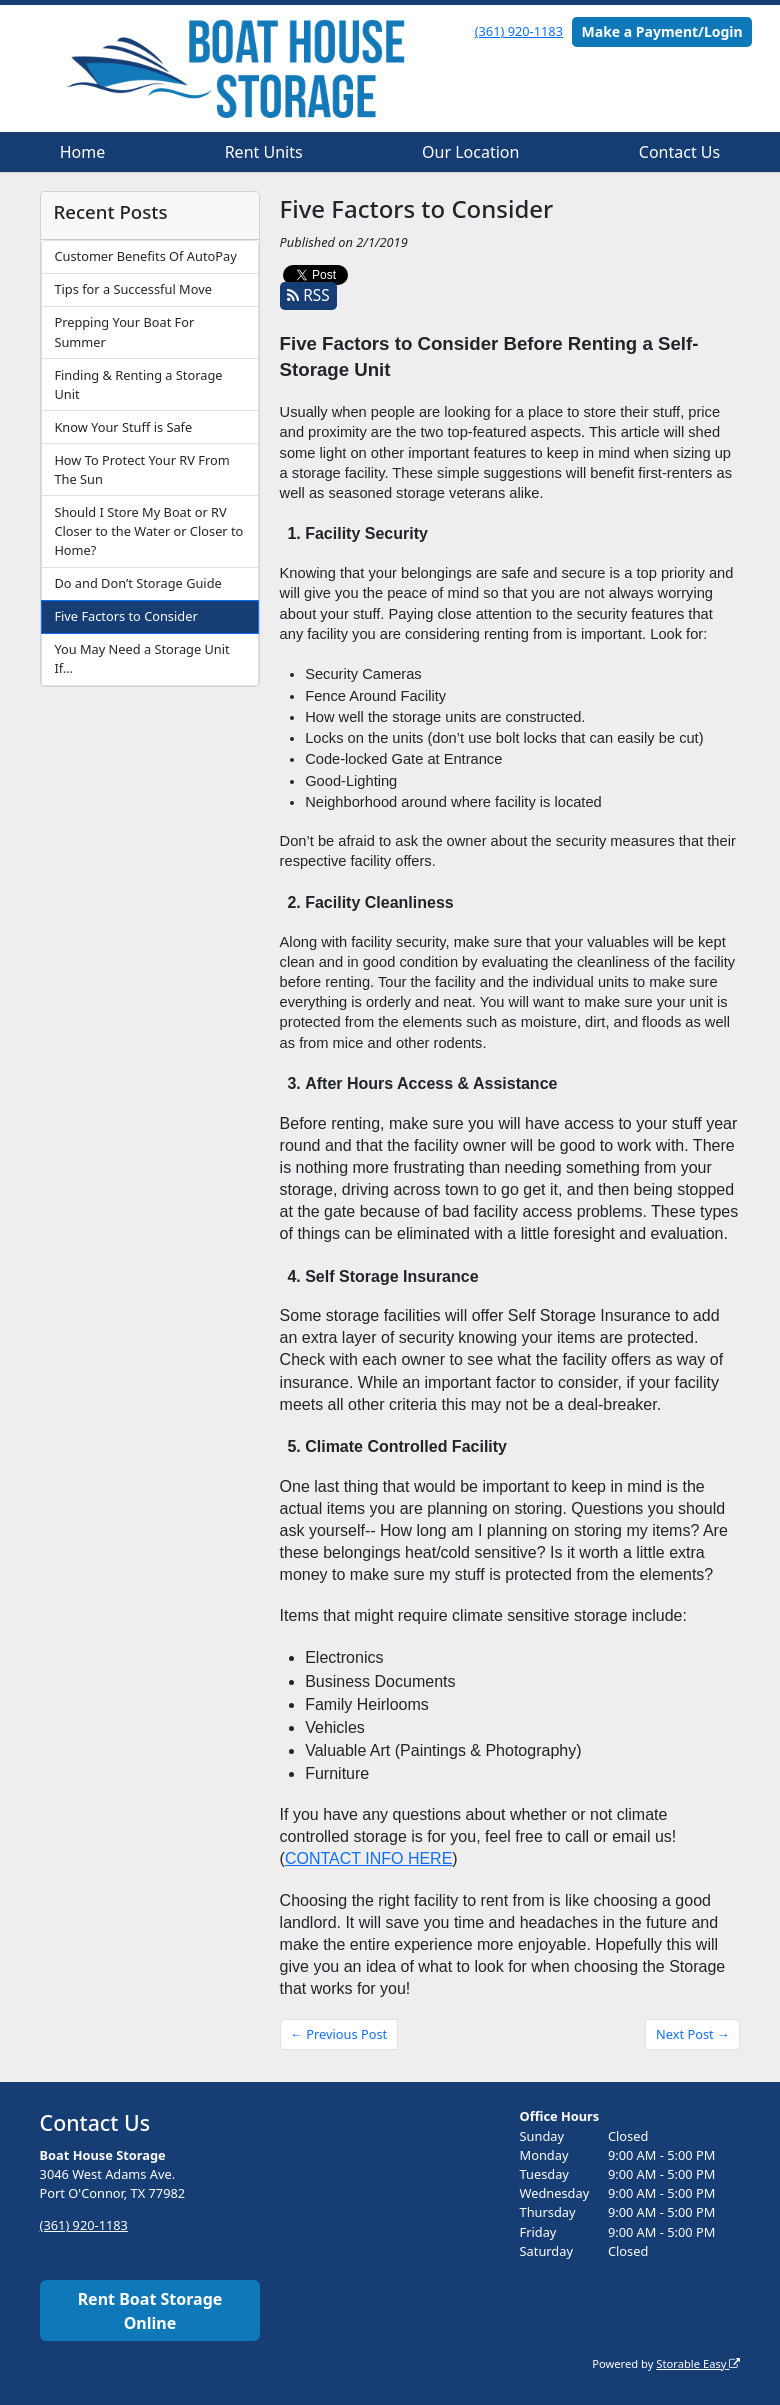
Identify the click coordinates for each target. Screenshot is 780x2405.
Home (83, 152)
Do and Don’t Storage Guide (137, 583)
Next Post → (693, 2034)
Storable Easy (698, 2363)
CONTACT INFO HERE (368, 1858)
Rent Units (264, 152)
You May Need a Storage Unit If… (141, 658)
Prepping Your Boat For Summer (124, 331)
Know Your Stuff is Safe (123, 427)
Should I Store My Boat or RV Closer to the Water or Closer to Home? (148, 531)
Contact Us (679, 152)
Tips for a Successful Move (132, 289)
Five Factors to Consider (125, 616)
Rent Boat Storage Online (150, 2311)
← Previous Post (338, 2034)
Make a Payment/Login (662, 31)
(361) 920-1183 (519, 31)
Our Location (470, 152)
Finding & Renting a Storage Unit (138, 384)
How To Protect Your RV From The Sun (141, 469)
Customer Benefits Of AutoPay (145, 256)
